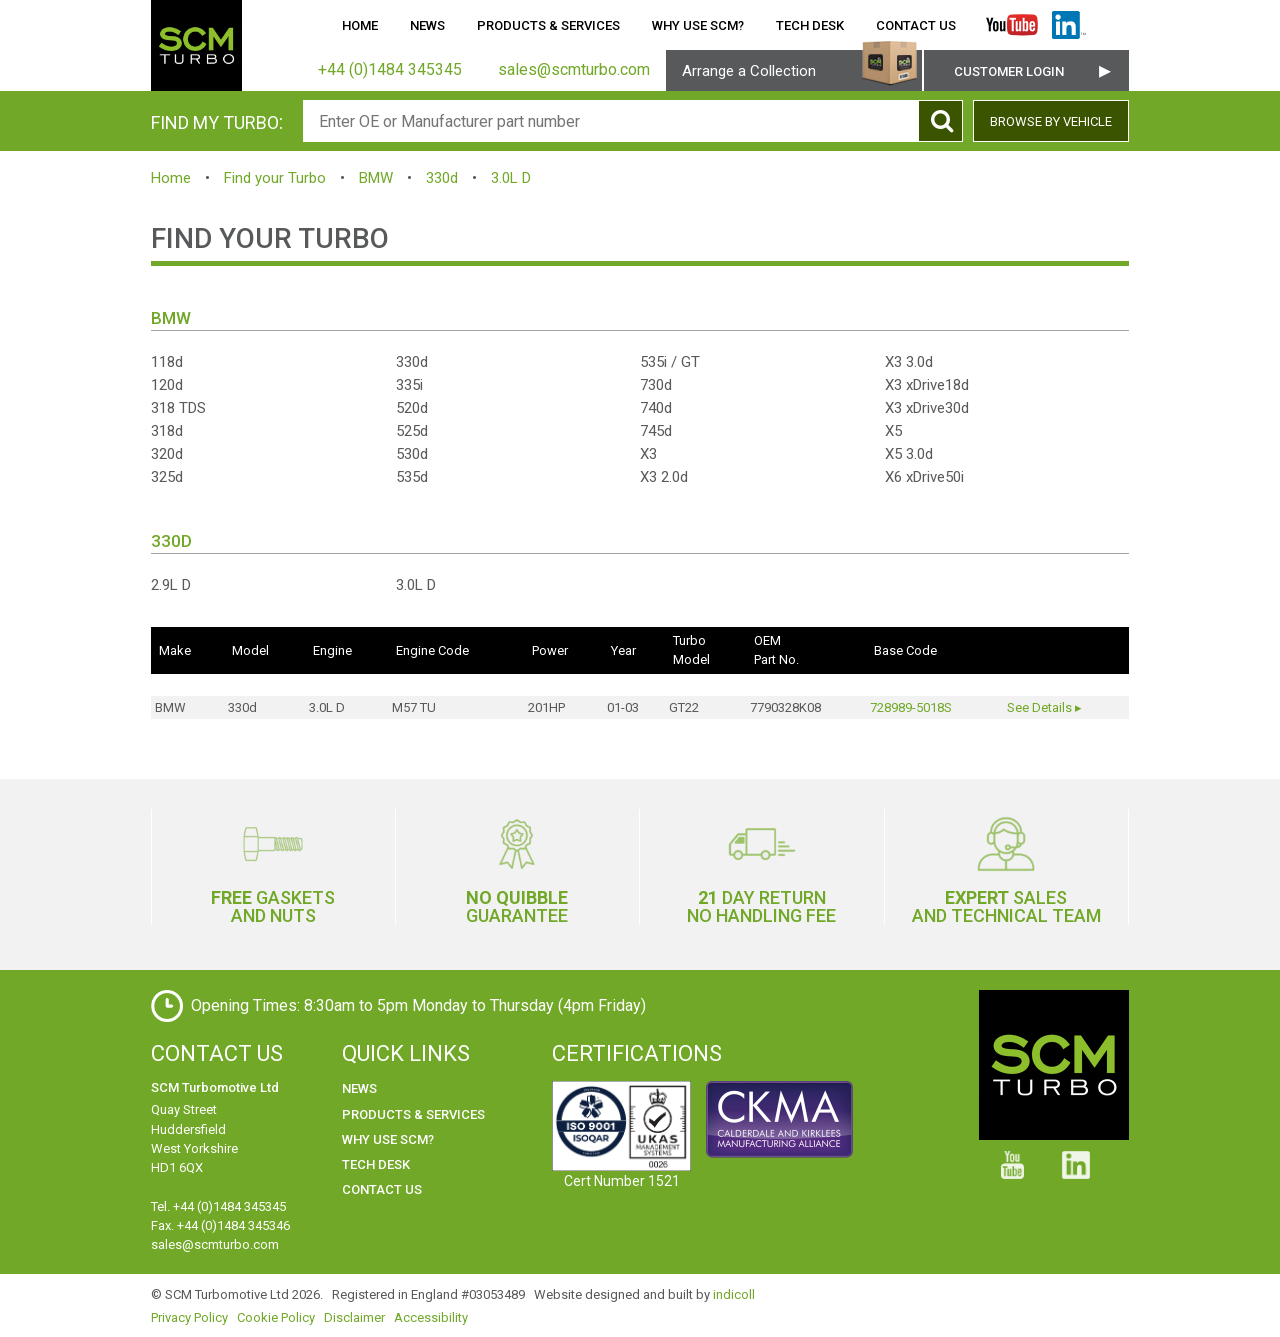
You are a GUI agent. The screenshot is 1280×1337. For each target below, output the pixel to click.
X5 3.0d (909, 454)
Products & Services (548, 25)
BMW (376, 178)
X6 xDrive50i (924, 477)
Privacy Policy (189, 1317)
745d (656, 431)
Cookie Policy (276, 1317)
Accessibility (431, 1317)
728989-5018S (911, 707)
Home (360, 25)
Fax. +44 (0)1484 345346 (220, 1225)
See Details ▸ (1044, 707)
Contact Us (916, 25)
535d (412, 477)
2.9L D (171, 585)
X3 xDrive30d (927, 408)
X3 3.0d (909, 362)
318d (167, 431)
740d (656, 408)
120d (167, 385)
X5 (893, 431)
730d (656, 385)
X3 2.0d (664, 477)
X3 (648, 454)
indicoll (734, 1294)
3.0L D (511, 178)
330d (442, 178)
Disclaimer (354, 1317)
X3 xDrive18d (927, 385)
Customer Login (1009, 71)
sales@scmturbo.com (215, 1244)
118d (167, 362)
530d (412, 454)
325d (167, 477)
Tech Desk (810, 25)
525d (412, 431)
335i (409, 385)
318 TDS (178, 408)
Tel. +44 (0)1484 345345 (218, 1206)
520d (412, 408)
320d (167, 454)
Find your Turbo (275, 178)
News (427, 25)
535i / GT (670, 362)
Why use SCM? (698, 25)
